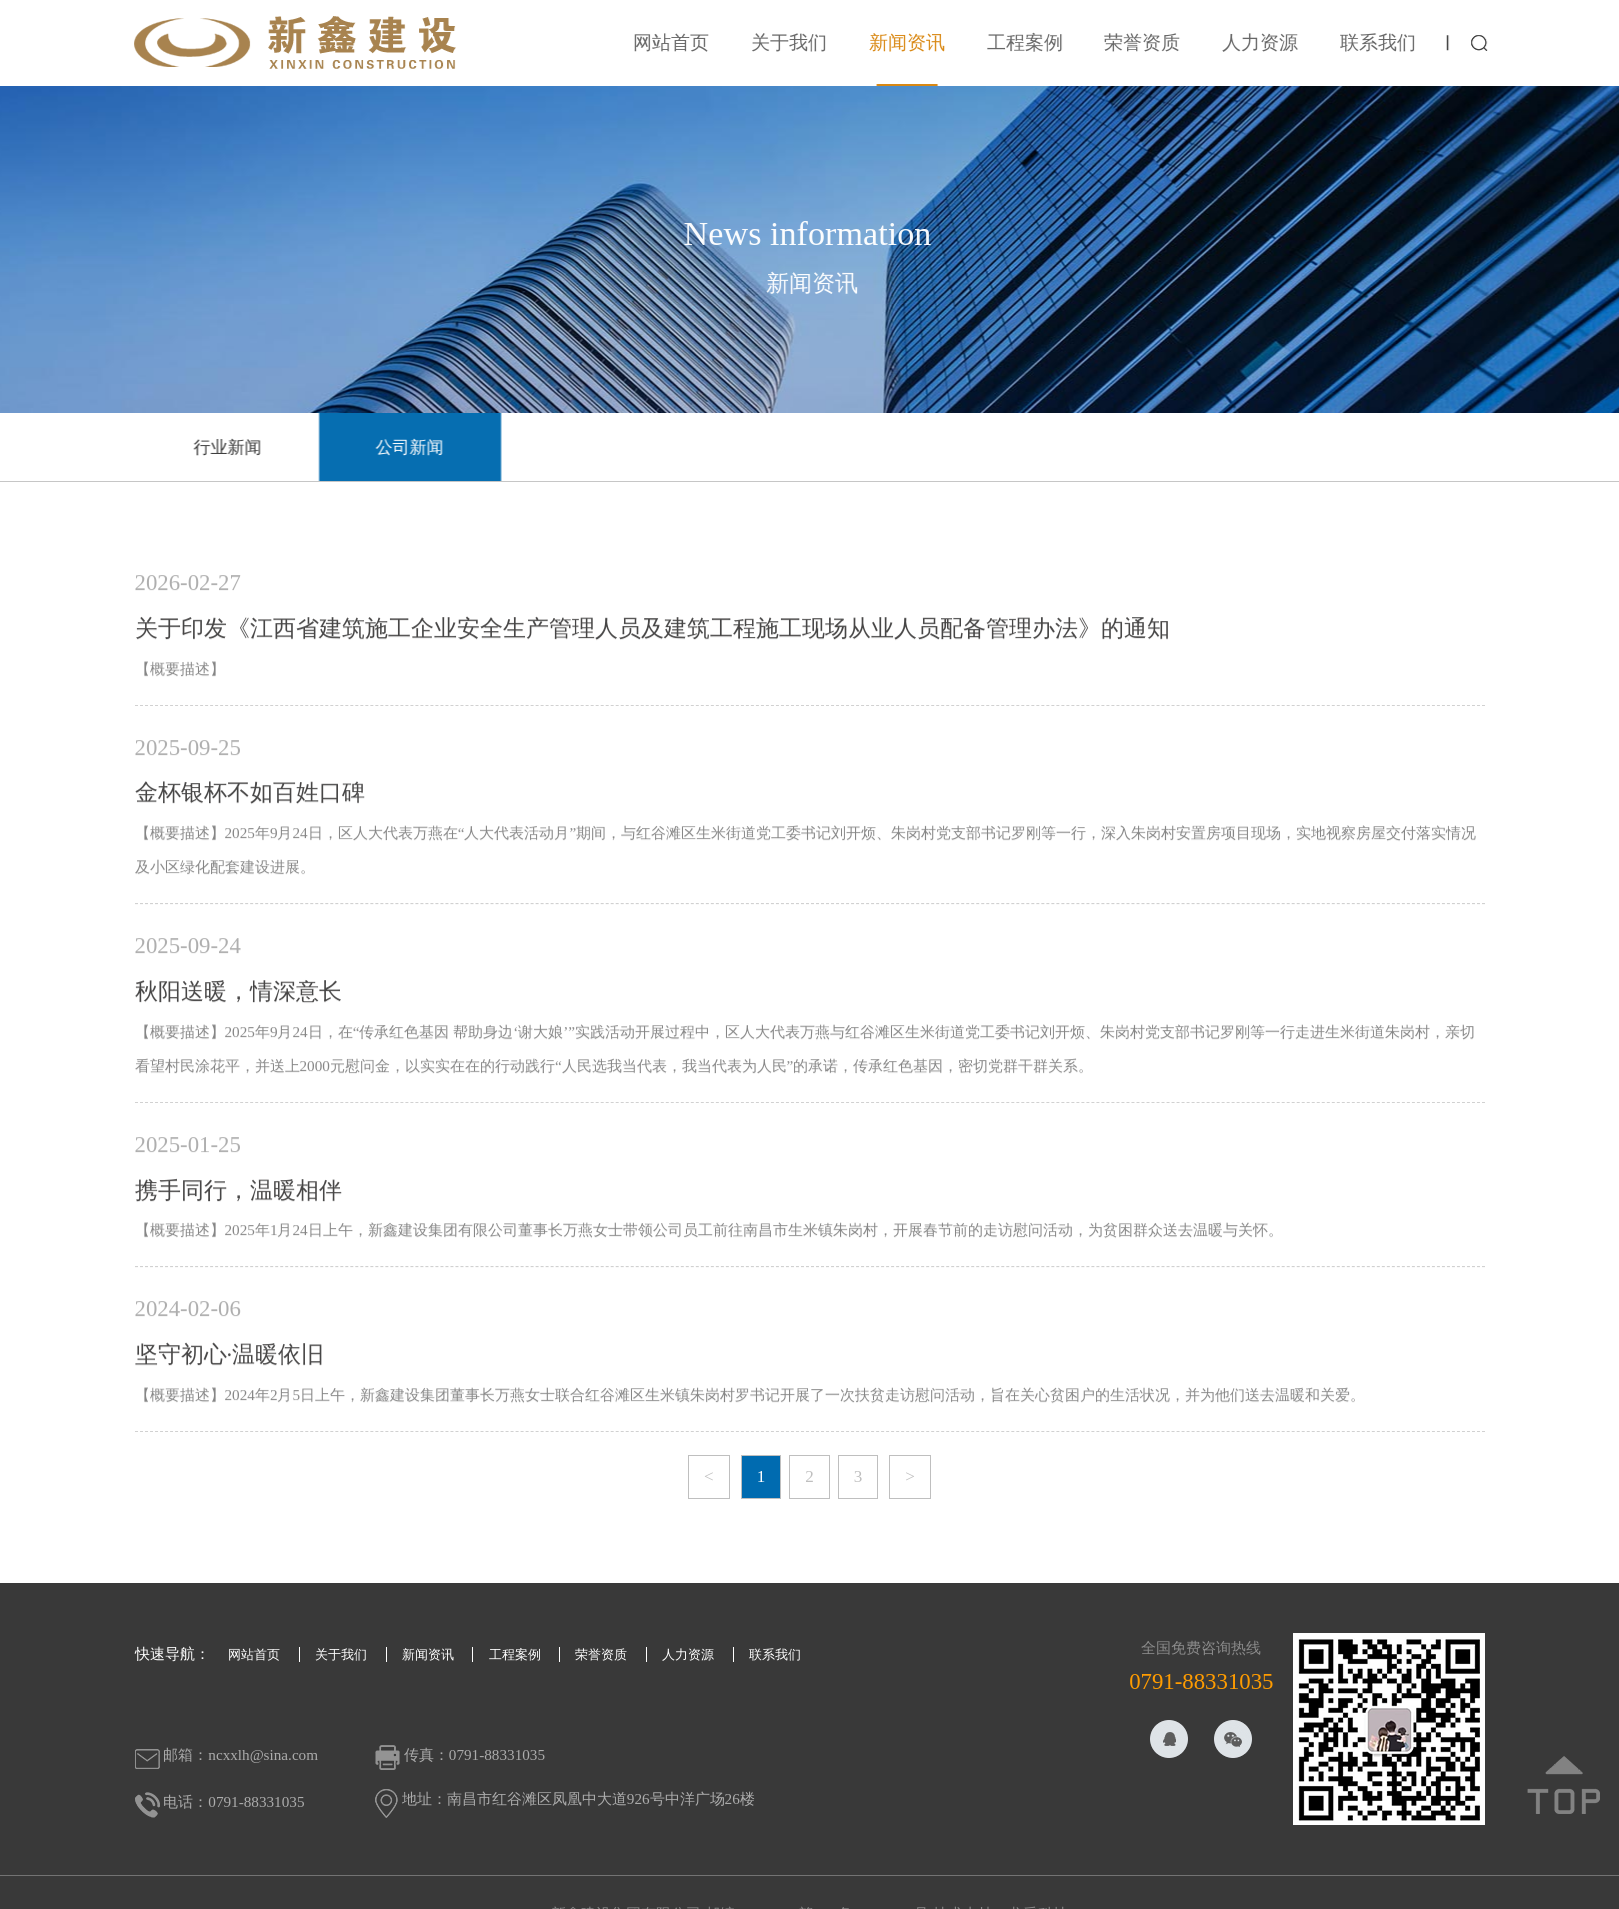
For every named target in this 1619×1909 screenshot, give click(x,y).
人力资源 (1276, 42)
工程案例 (1040, 42)
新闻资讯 (922, 42)
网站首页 (687, 42)
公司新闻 (430, 447)
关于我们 (805, 42)
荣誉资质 (1158, 42)
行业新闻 (248, 447)
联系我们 (1394, 42)
